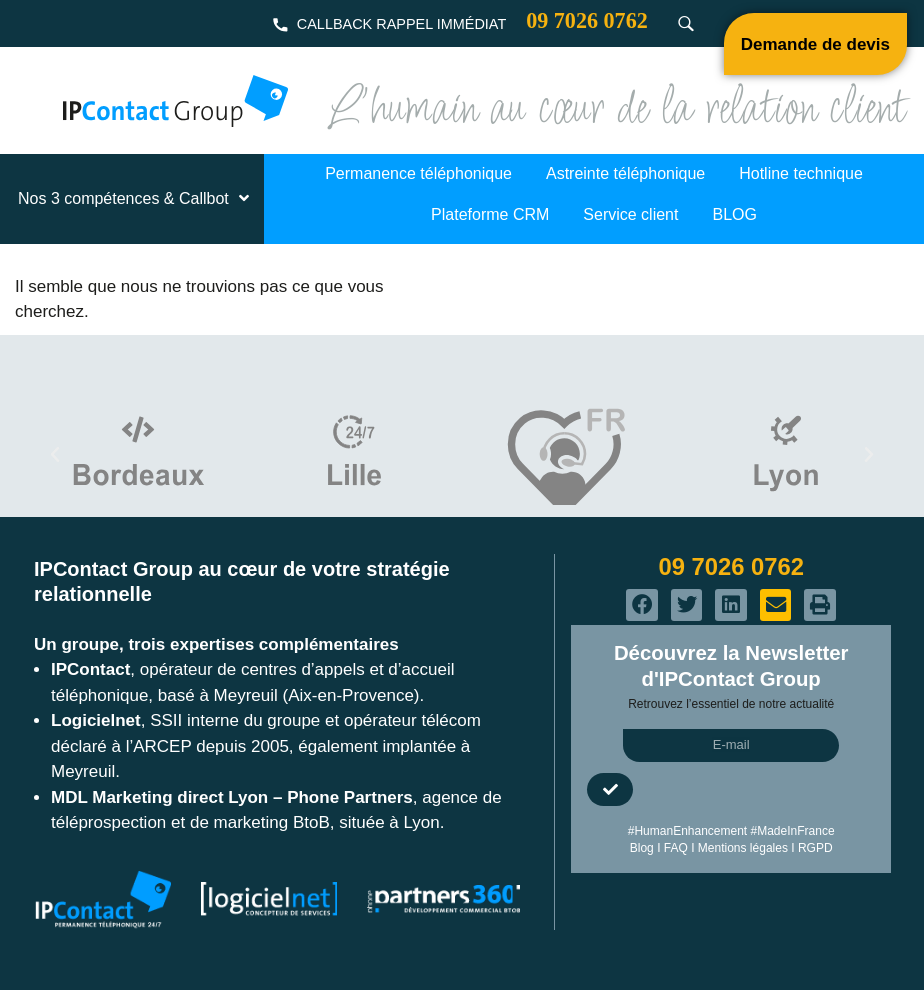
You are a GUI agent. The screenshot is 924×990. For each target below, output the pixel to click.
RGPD (815, 848)
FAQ (676, 848)
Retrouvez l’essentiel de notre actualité (731, 704)
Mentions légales (743, 848)
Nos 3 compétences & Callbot (135, 199)
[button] (55, 455)
